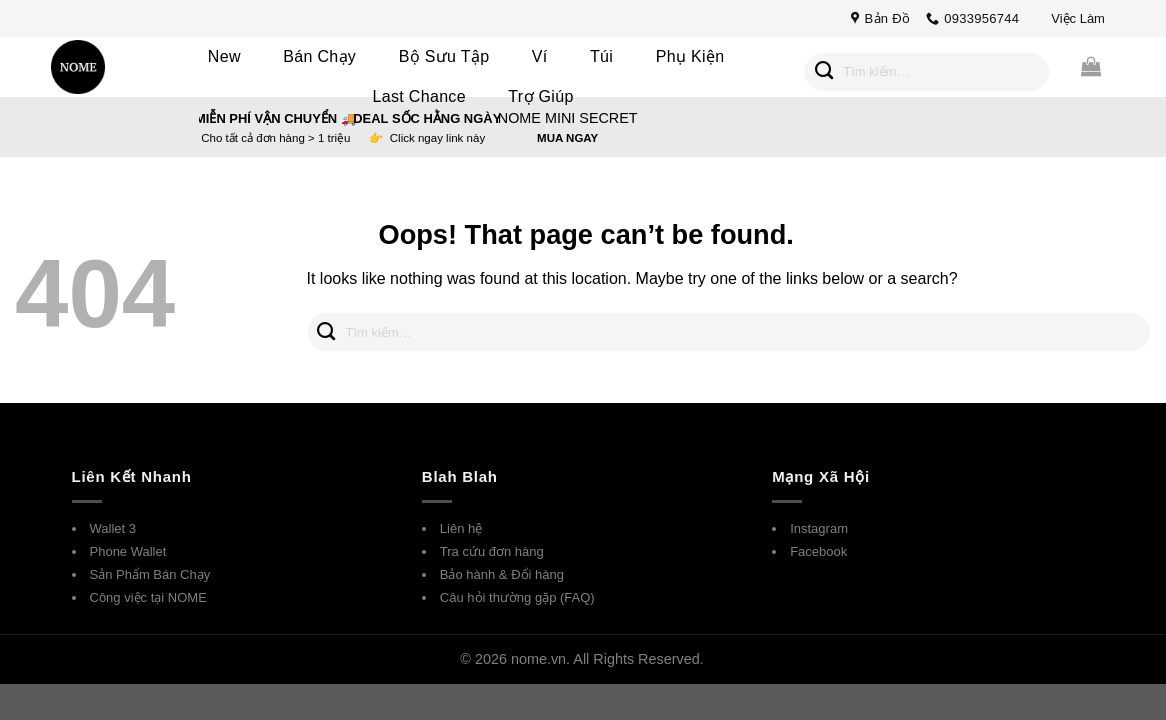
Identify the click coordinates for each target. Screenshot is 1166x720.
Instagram (819, 528)
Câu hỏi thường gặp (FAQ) (517, 597)
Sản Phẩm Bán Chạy (150, 574)
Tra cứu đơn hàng (492, 551)
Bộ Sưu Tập (444, 56)
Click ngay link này (437, 138)
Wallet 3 (113, 528)
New (224, 56)
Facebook (818, 551)
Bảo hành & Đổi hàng (502, 574)
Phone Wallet (128, 551)
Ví (540, 56)
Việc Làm (1078, 18)
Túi (601, 56)
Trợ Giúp (540, 96)
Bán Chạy (319, 56)
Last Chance (419, 96)
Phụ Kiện (690, 56)
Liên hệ (461, 528)
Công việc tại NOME (148, 597)
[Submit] (824, 72)
